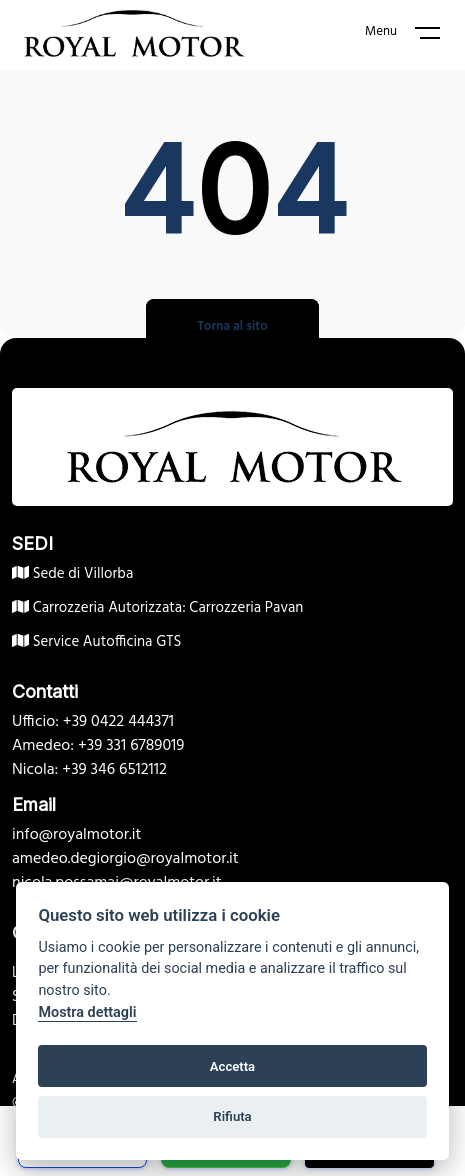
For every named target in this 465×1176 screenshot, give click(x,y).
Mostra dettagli (87, 1012)
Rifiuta (232, 1116)
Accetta (232, 1066)
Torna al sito (232, 326)
